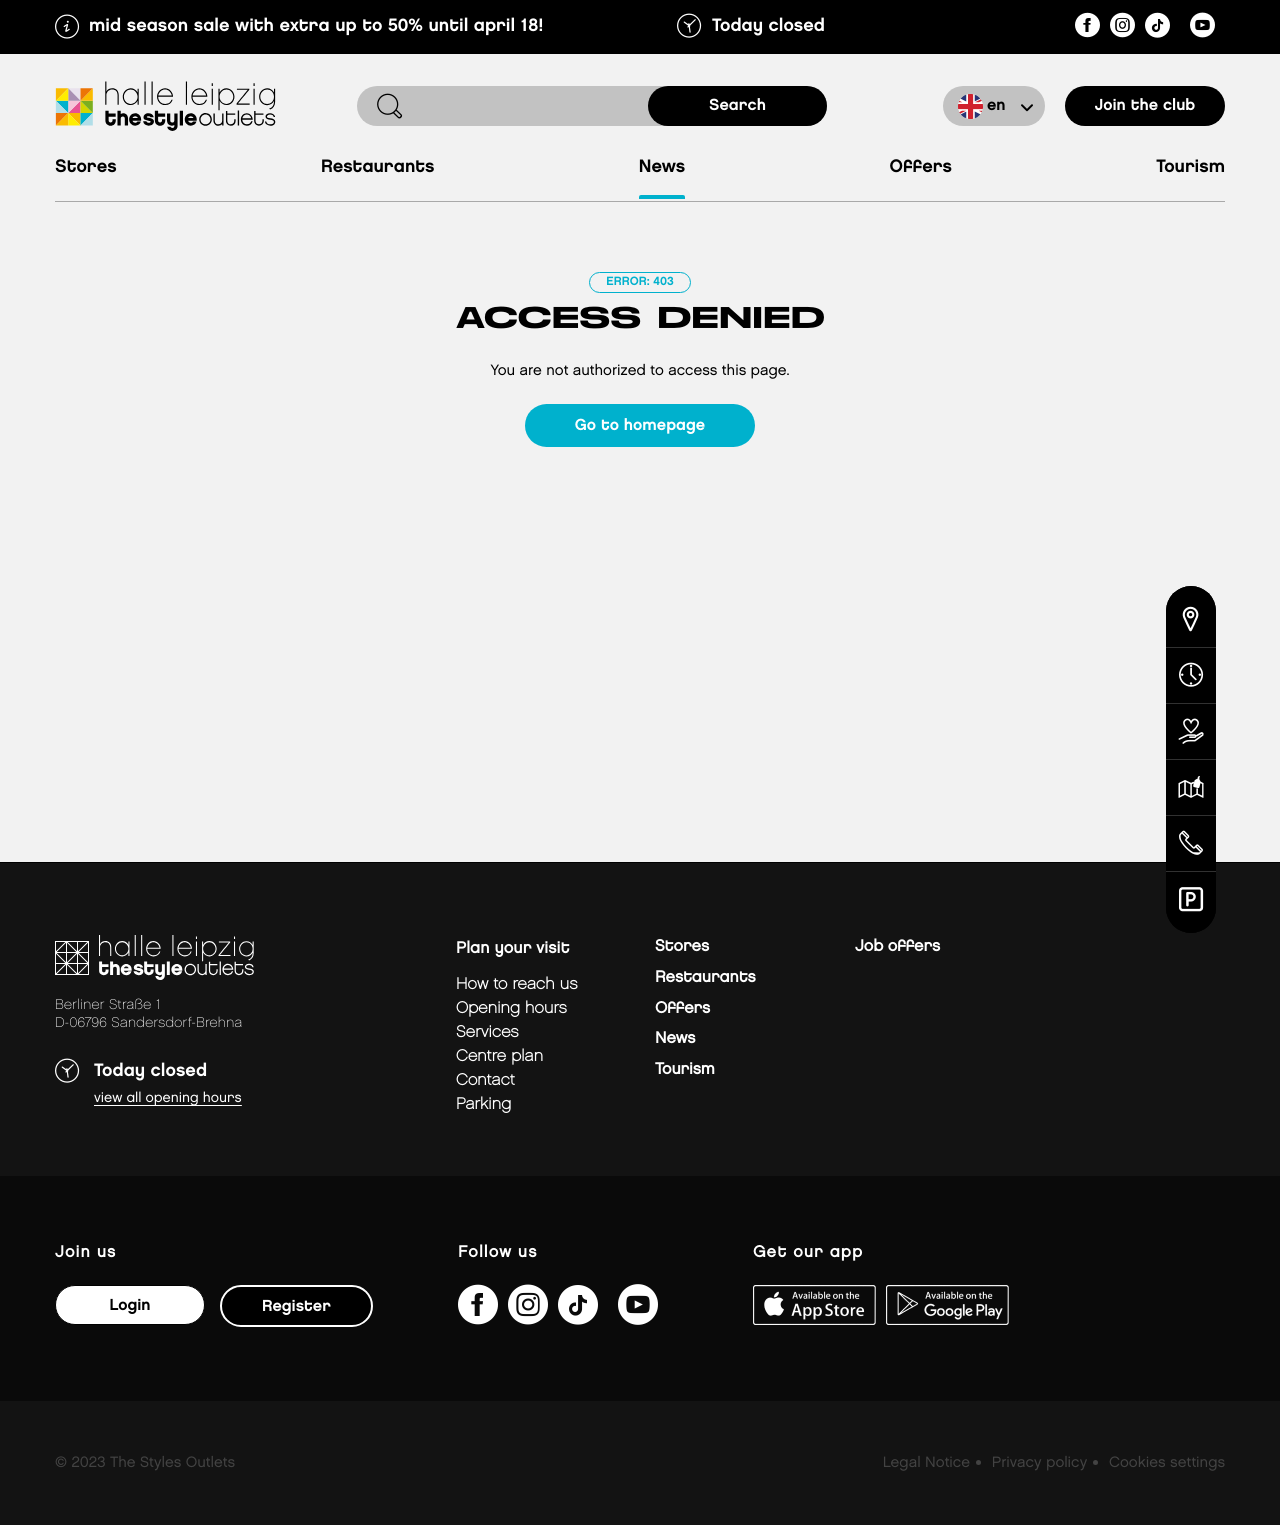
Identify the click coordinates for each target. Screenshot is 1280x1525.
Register (296, 1306)
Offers (921, 167)
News (662, 167)
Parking (483, 1104)
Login (129, 1305)
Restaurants (378, 167)
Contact (485, 1080)
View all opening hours (168, 1098)
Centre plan (499, 1056)
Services (487, 1032)
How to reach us (517, 984)
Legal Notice (926, 1463)
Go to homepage (640, 425)
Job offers (897, 946)
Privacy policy (1039, 1463)
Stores (86, 167)
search (737, 105)
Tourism (1190, 167)
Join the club (1145, 105)
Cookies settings (1167, 1463)
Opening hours (511, 1008)
